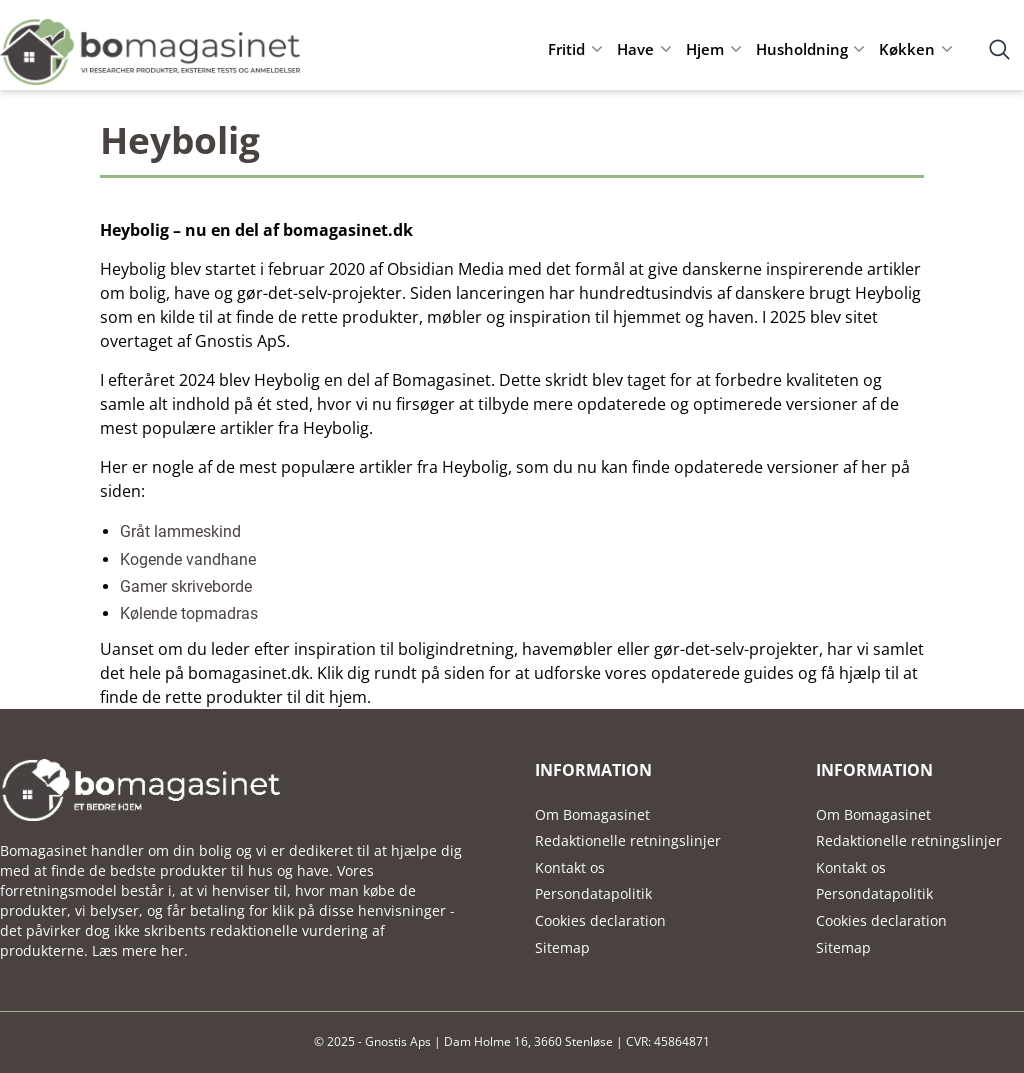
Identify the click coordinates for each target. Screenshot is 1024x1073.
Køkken (907, 49)
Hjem (705, 49)
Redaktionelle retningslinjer (628, 840)
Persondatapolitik (593, 893)
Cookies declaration (600, 920)
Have (635, 49)
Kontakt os (570, 867)
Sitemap (562, 947)
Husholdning (802, 49)
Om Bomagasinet (592, 814)
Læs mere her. (140, 950)
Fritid (566, 49)
